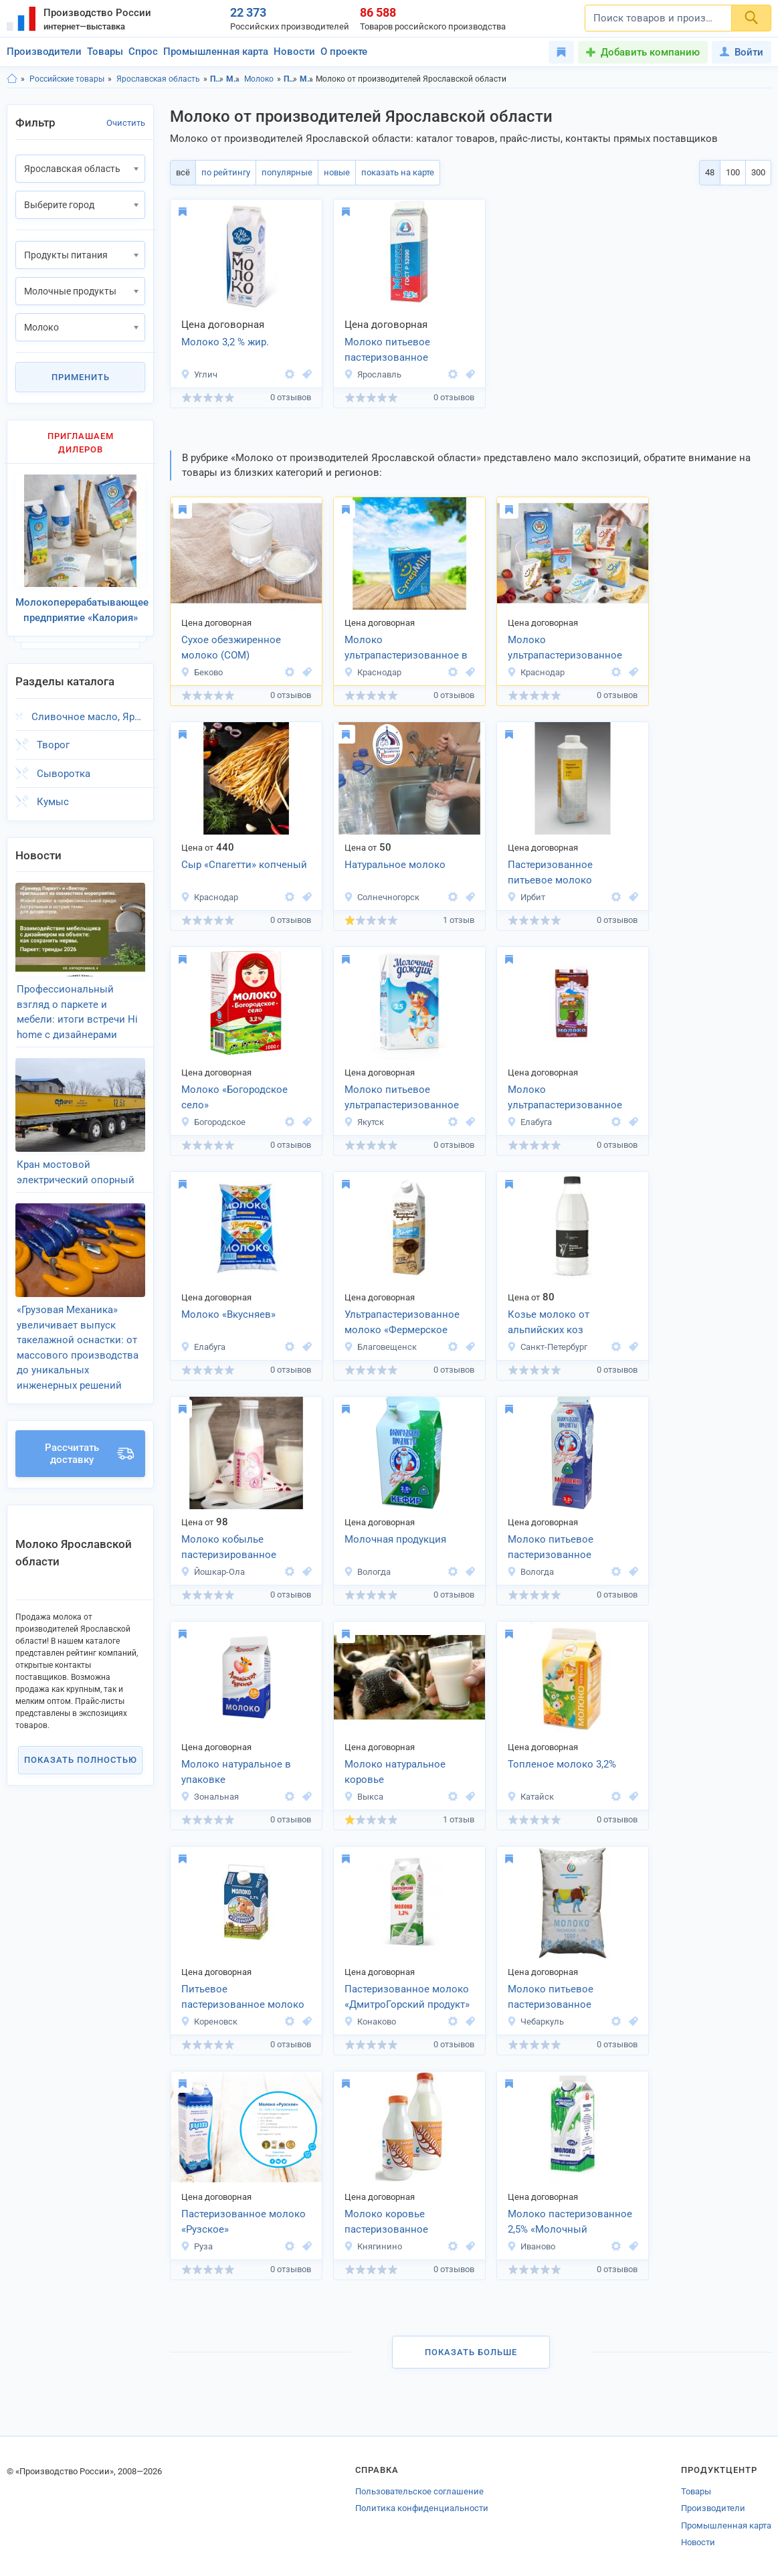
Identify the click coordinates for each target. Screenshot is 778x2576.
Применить (81, 377)
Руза (197, 2246)
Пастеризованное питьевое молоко (550, 872)
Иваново (531, 2246)
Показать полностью (80, 1760)
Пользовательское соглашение (419, 2491)
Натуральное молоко (395, 865)
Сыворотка (63, 774)
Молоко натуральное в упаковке (236, 1772)
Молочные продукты (233, 79)
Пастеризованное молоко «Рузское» (243, 2221)
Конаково (370, 2021)
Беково (202, 672)
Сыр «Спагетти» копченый (244, 865)
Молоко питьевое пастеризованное (387, 349)
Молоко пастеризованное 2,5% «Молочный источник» (570, 2222)
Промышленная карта (215, 52)
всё (183, 172)
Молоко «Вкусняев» (228, 1314)
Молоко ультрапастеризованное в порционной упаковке (406, 648)
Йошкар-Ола (213, 1572)
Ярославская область (158, 79)
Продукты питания (217, 79)
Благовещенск (380, 1347)
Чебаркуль (535, 2021)
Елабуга (529, 1122)
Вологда (367, 1572)
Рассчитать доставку (89, 1454)
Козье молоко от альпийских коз (548, 1322)
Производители (44, 52)
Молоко (259, 79)
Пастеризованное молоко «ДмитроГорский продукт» (407, 1996)
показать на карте (397, 172)
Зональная (210, 1797)
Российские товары (66, 79)
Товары (105, 52)
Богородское (213, 1122)
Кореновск (209, 2021)
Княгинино (373, 2246)
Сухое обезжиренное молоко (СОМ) (231, 647)
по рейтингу (225, 172)
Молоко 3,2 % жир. (225, 342)
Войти (741, 52)
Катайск (530, 1797)
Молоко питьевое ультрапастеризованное (402, 1097)
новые (337, 172)
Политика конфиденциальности (421, 2508)
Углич (199, 374)
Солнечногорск (381, 897)
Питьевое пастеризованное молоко (242, 1996)
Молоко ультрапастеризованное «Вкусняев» (565, 1098)
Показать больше (471, 2352)
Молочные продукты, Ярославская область (307, 79)
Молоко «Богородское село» (234, 1097)
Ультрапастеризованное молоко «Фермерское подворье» (402, 1323)
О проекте (343, 52)
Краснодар (372, 672)
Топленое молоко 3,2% (562, 1764)
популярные (287, 172)
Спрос (143, 52)
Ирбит (526, 897)
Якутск (364, 1122)
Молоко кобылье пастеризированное (228, 1547)
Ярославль (372, 374)
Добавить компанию (650, 52)
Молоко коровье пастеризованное (386, 2221)
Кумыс (53, 802)
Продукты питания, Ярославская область (291, 79)
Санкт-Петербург (547, 1347)
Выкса (363, 1797)
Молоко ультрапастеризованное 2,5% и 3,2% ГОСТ (565, 648)
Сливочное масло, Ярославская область (88, 717)
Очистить (125, 123)
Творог (53, 745)
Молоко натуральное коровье (395, 1772)
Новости (294, 52)
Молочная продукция (395, 1539)
